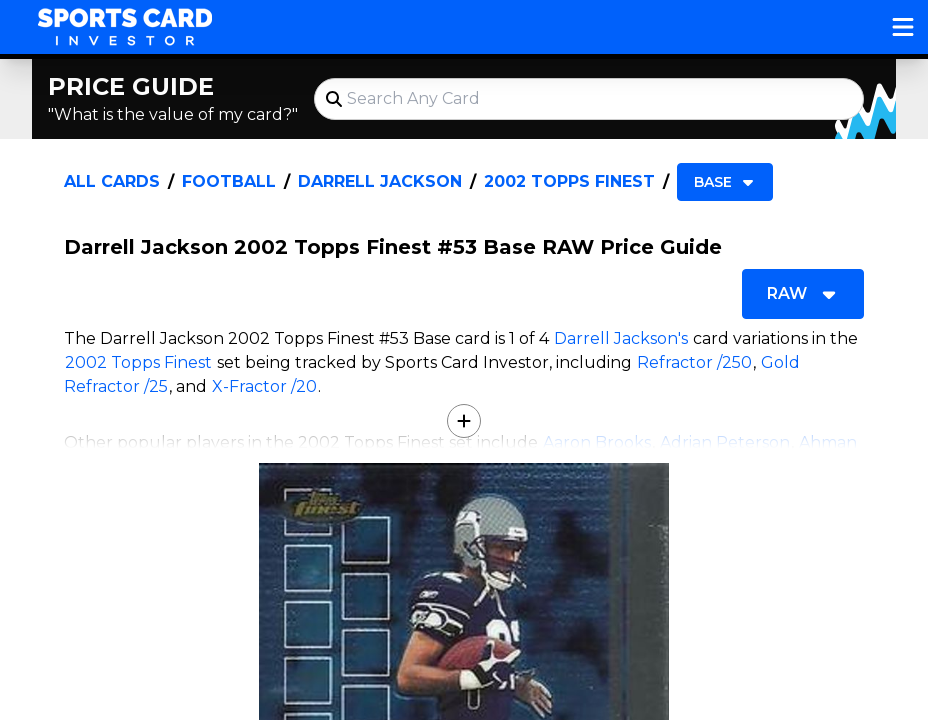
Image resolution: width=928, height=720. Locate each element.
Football (229, 181)
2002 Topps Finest (569, 181)
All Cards (112, 181)
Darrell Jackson (380, 181)
